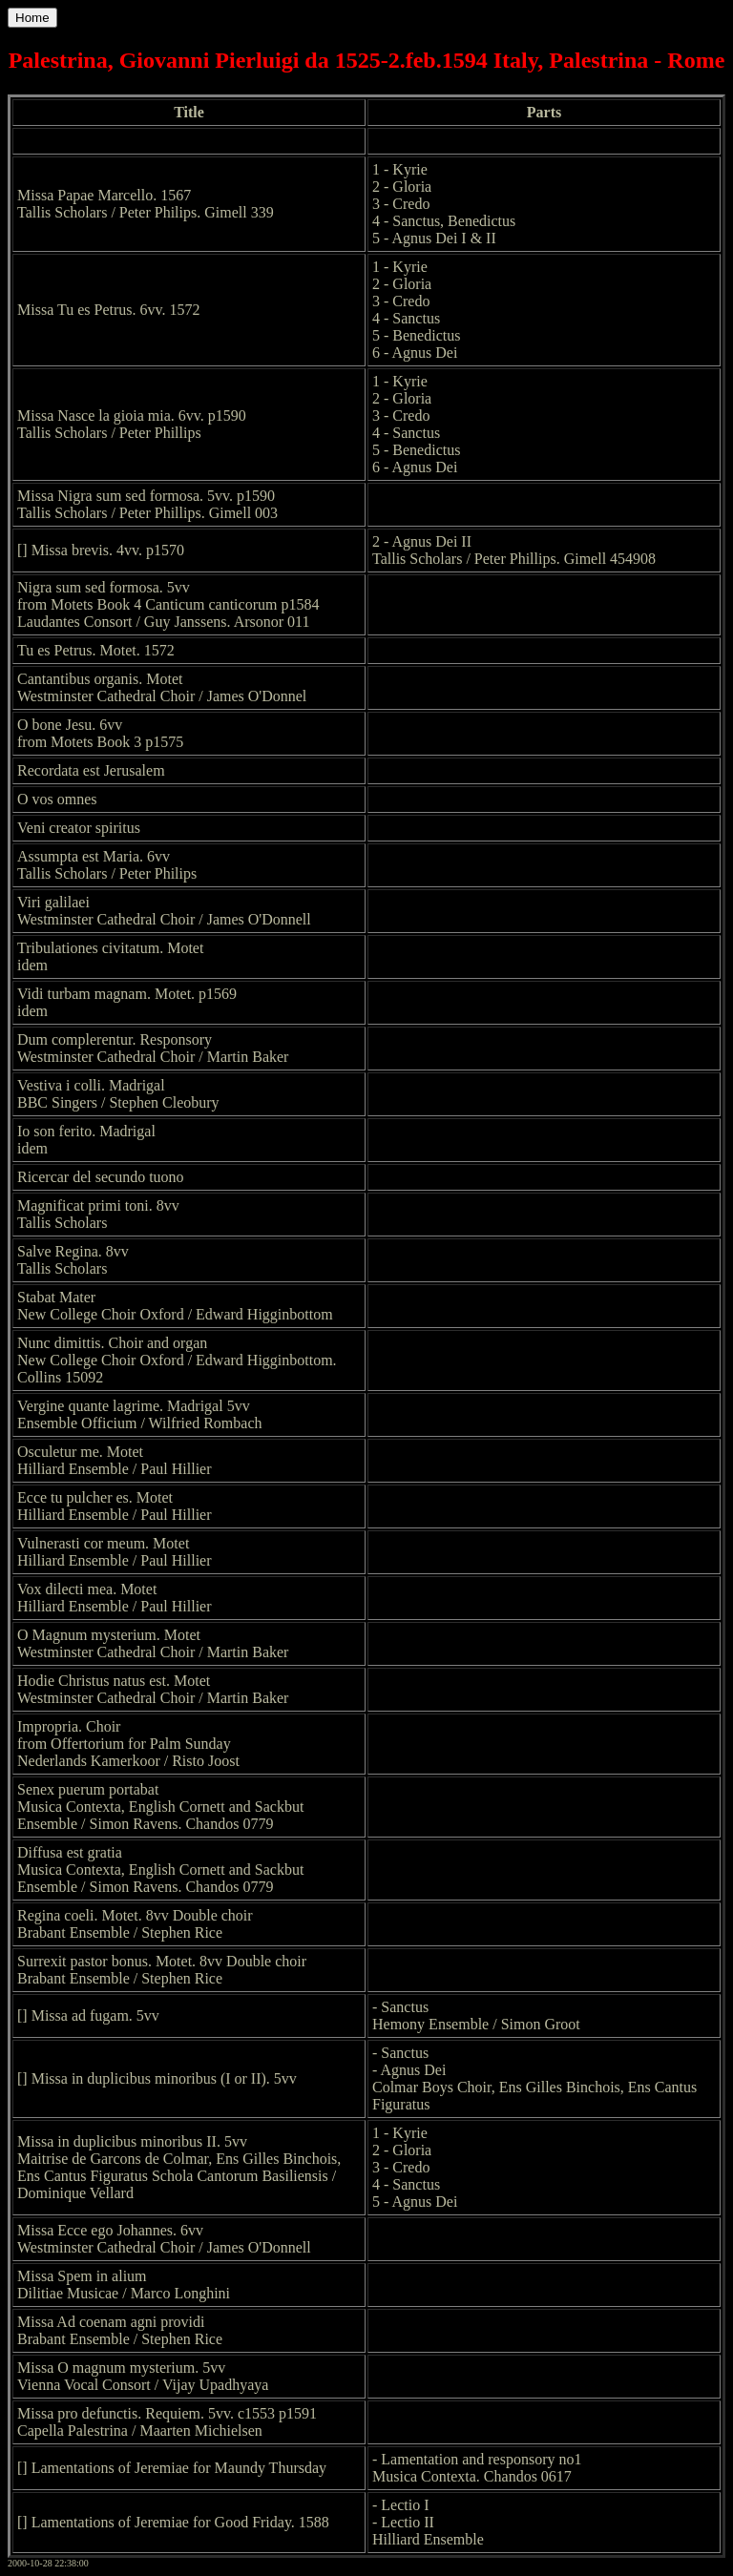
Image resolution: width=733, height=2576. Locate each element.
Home (32, 17)
